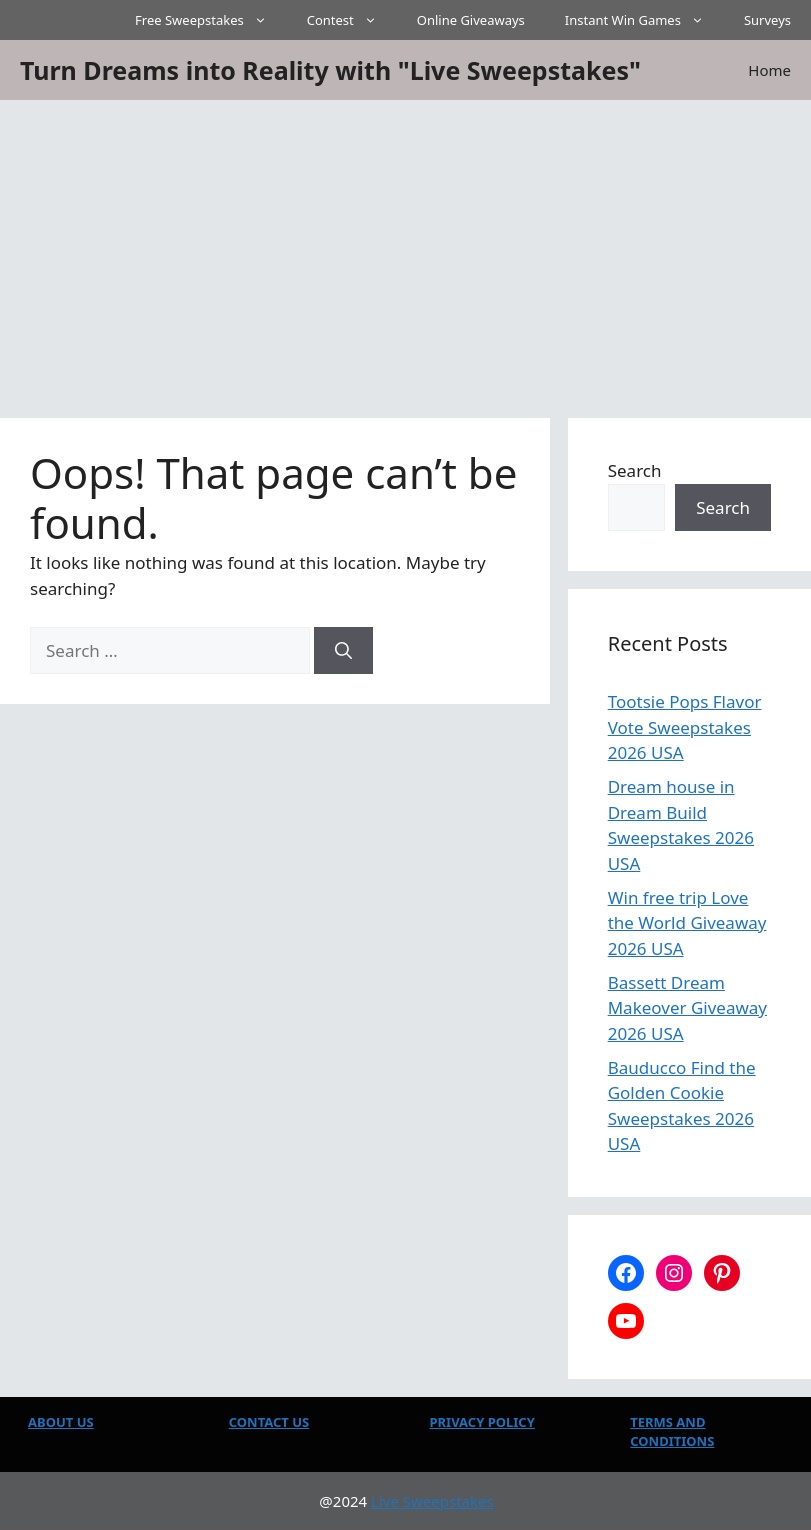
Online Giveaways (471, 20)
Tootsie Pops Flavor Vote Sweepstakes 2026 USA (685, 727)
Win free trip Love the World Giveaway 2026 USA (687, 923)
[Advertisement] (405, 250)
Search (635, 470)
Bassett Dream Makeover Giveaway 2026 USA (687, 1008)
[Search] (343, 651)
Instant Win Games (644, 20)
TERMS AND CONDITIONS (672, 1432)
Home (769, 70)
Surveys (767, 20)
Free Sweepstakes (211, 20)
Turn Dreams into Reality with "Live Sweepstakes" (330, 70)
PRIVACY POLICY (482, 1422)
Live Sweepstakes (432, 1501)
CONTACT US (269, 1422)
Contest (352, 20)
